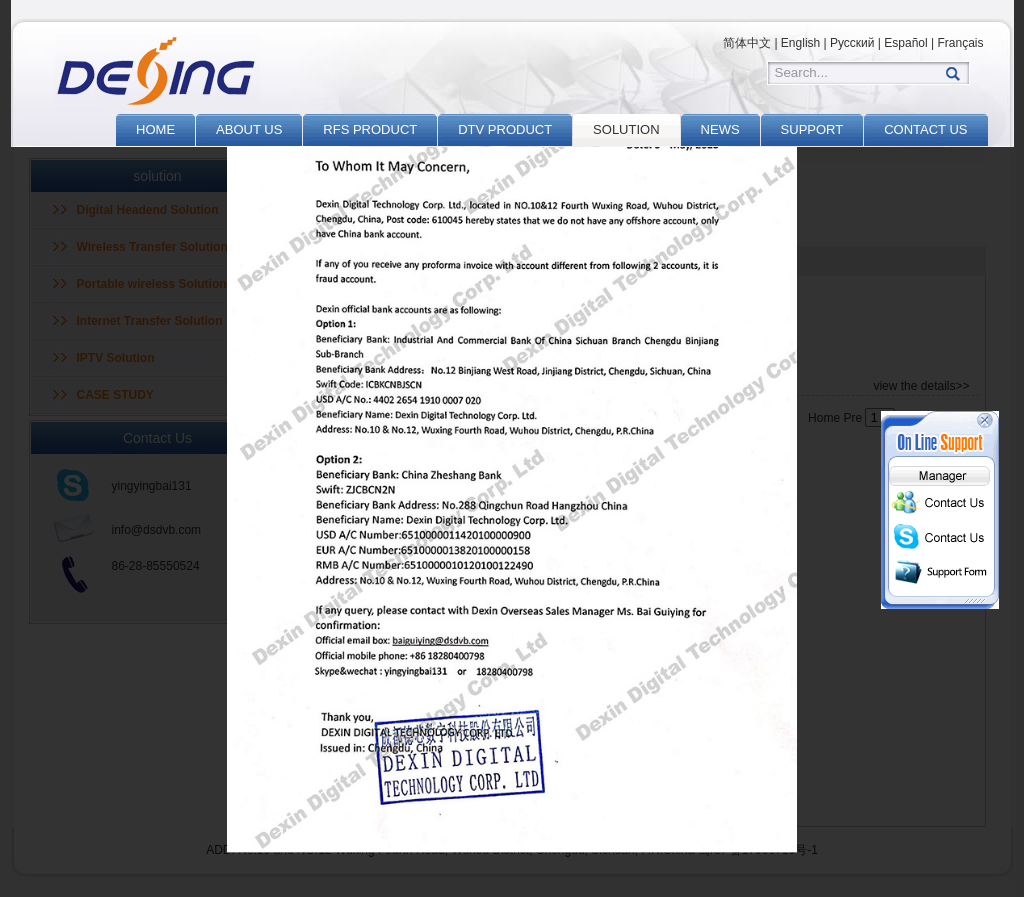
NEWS (720, 129)
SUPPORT (812, 129)
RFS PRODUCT (370, 129)
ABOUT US (249, 129)
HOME (155, 129)
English (800, 43)
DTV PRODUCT (505, 129)
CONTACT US (925, 129)
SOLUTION (626, 129)
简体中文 (747, 43)
